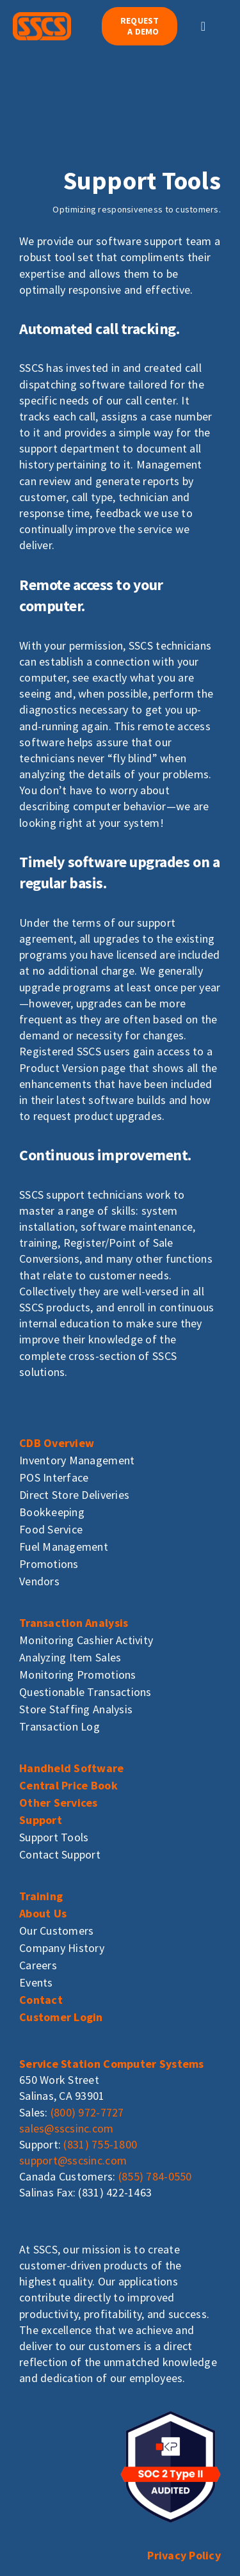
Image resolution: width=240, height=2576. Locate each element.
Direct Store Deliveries (74, 1494)
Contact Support (59, 1854)
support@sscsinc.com (73, 2160)
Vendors (39, 1581)
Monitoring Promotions (77, 1674)
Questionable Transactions (85, 1691)
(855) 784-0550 (155, 2176)
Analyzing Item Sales (70, 1657)
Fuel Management (63, 1546)
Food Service (51, 1529)
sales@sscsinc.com (66, 2128)
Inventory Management (76, 1460)
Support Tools (54, 1837)
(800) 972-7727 (87, 2112)
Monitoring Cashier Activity (86, 1640)
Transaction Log (59, 1726)
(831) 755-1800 (100, 2144)
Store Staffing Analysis (75, 1709)
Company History (61, 1947)
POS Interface (54, 1477)
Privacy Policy (184, 2555)
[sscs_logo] (42, 17)
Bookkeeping (51, 1512)
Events (36, 1982)
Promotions (49, 1563)
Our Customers (56, 1930)
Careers (38, 1965)
